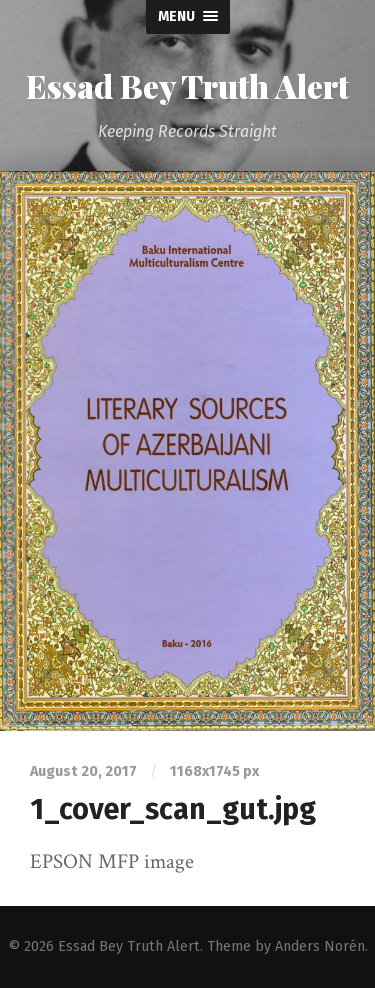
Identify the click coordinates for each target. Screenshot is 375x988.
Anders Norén (320, 946)
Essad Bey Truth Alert (187, 85)
